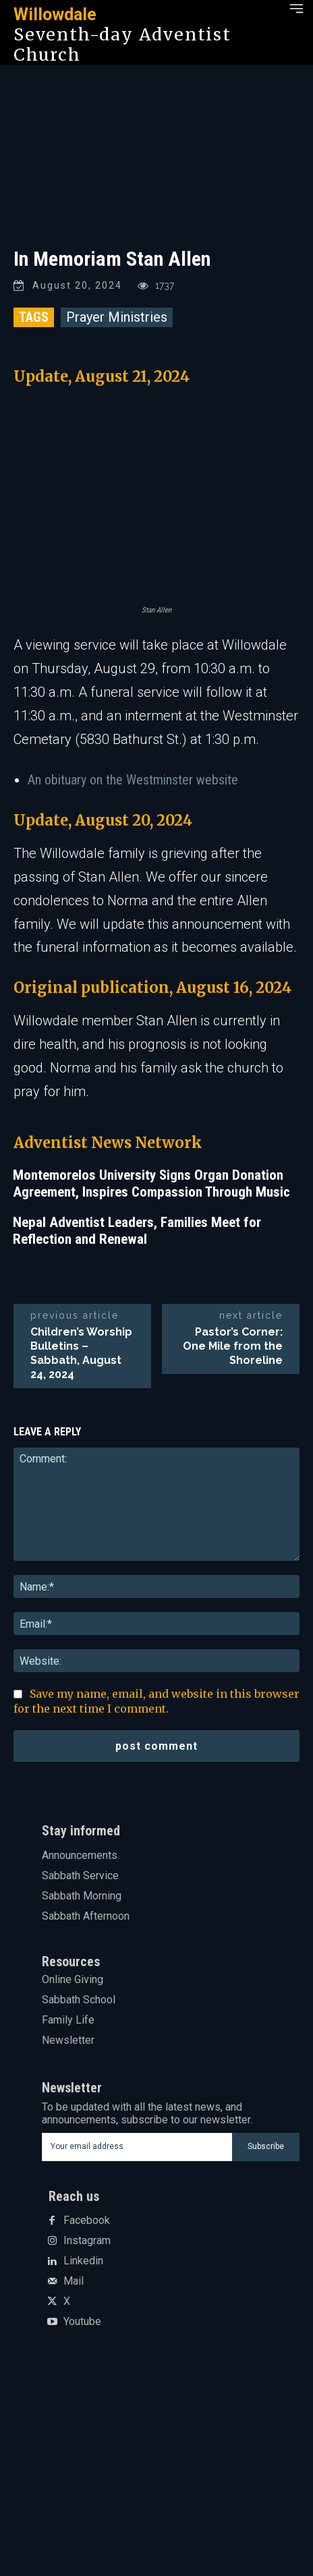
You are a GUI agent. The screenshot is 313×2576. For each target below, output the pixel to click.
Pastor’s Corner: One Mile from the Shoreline (233, 1346)
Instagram (87, 2240)
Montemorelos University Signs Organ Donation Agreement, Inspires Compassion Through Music (151, 1183)
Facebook (86, 2220)
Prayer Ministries (116, 317)
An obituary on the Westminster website (133, 780)
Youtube (82, 2321)
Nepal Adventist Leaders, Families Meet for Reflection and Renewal (137, 1230)
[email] (137, 2147)
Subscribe (266, 2146)
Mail (73, 2281)
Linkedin (83, 2261)
